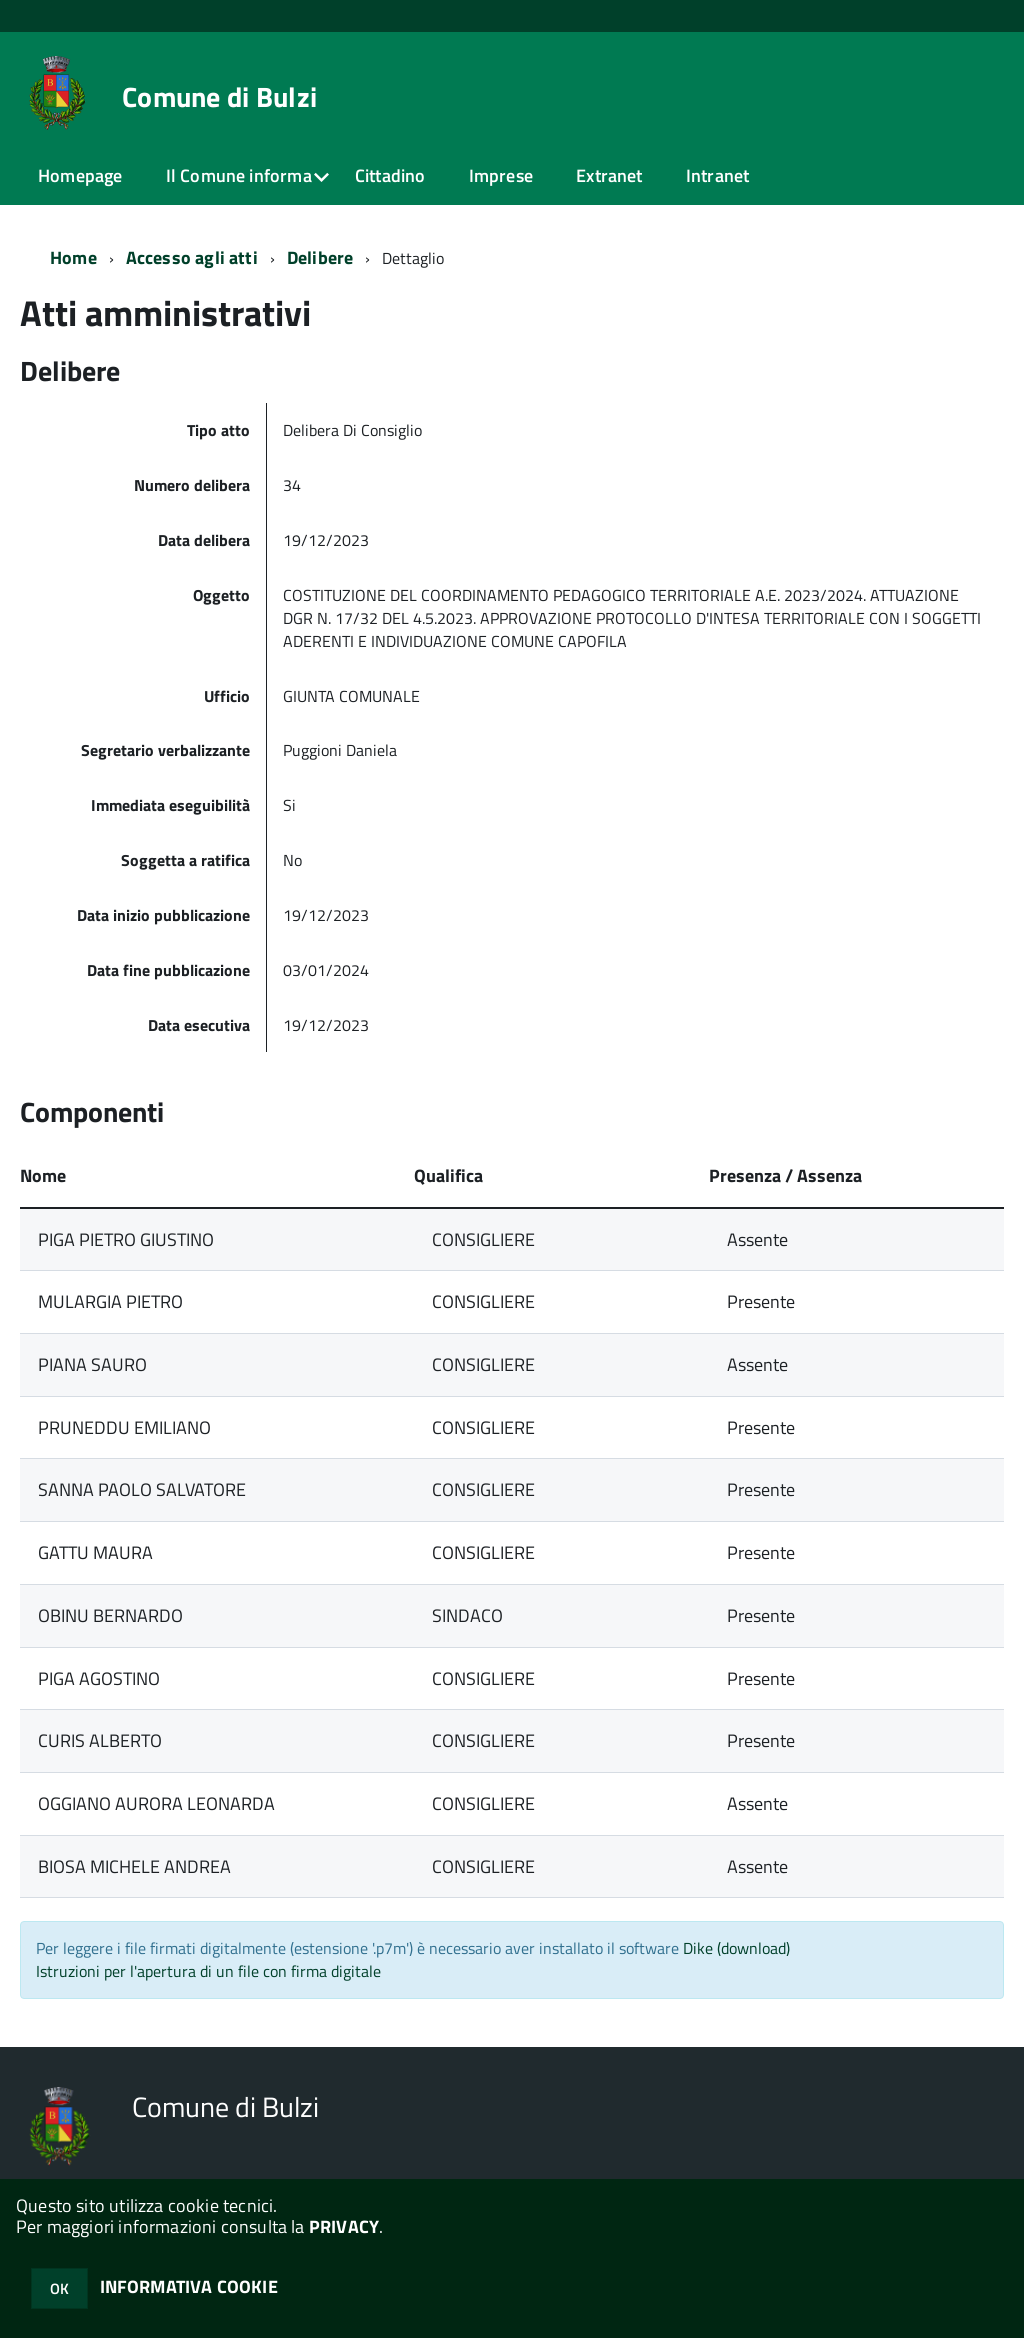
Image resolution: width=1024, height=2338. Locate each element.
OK (59, 2288)
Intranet (717, 175)
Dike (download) (736, 1948)
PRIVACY (344, 2226)
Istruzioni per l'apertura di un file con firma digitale (208, 1971)
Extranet (609, 175)
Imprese (501, 175)
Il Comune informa (239, 175)
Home (73, 257)
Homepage (80, 175)
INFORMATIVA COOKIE (189, 2286)
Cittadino (390, 175)
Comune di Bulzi (219, 97)
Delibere (320, 257)
